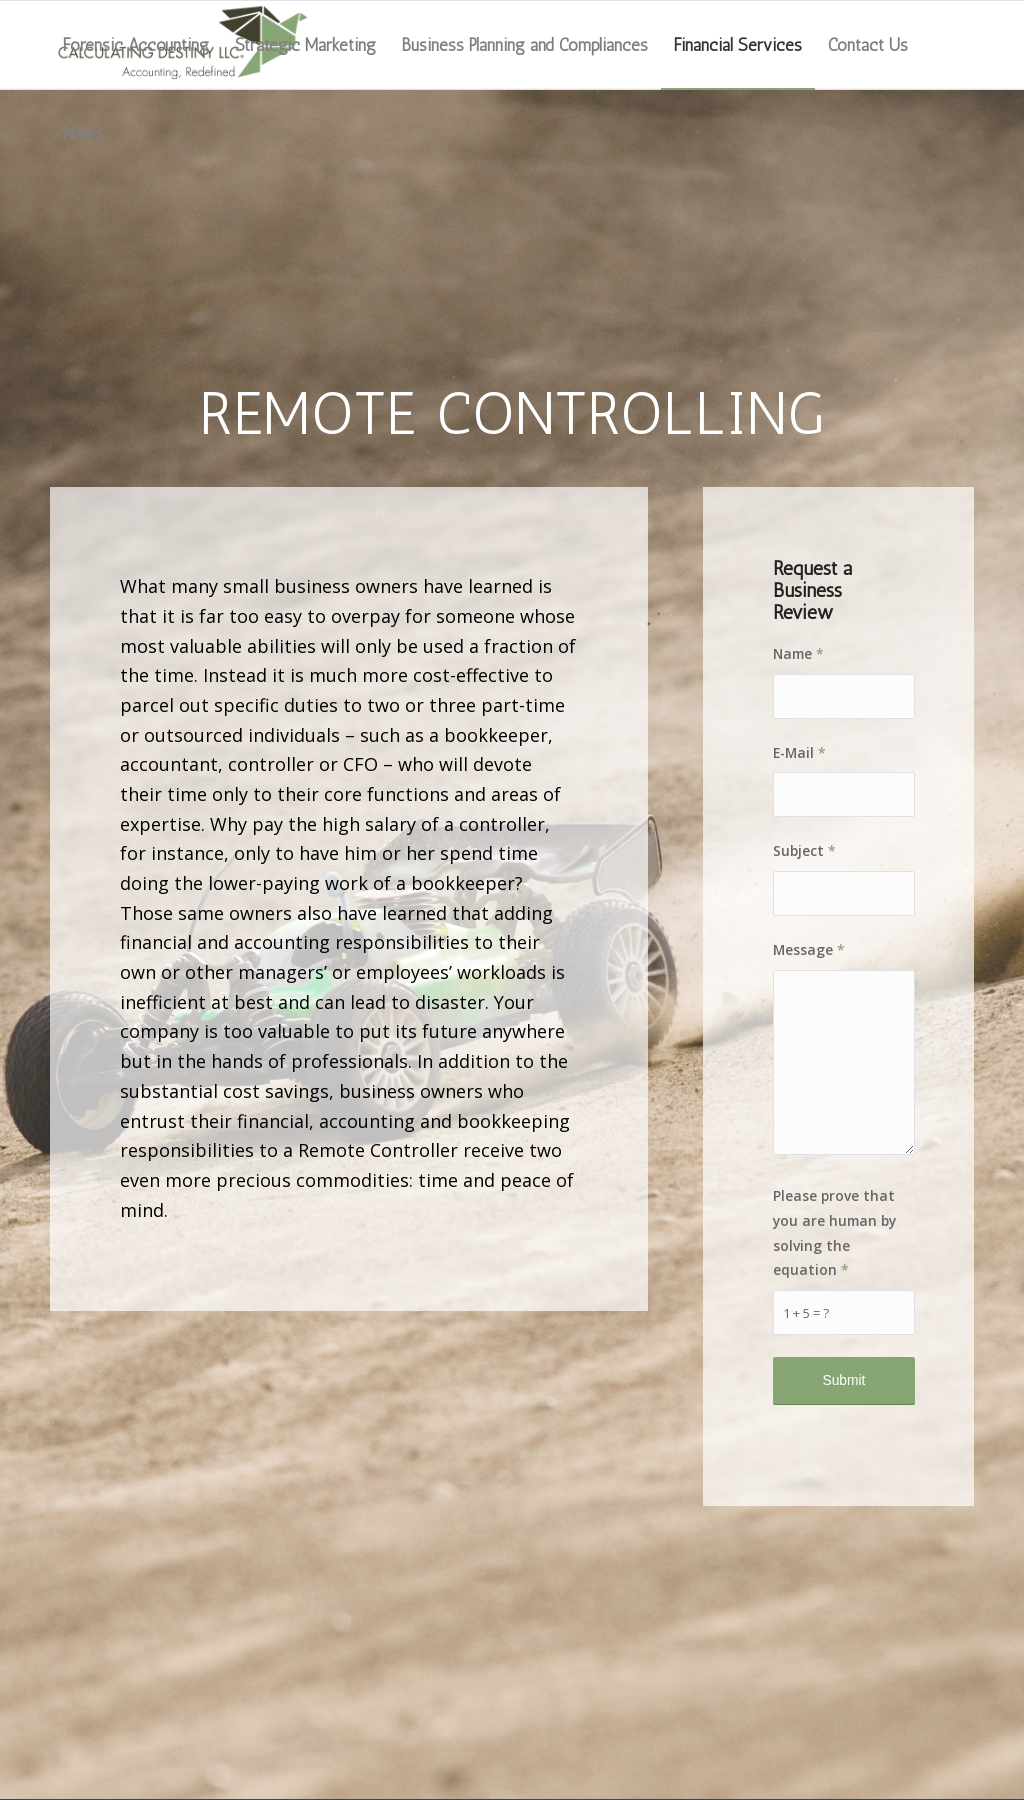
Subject (804, 850)
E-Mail (799, 752)
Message (809, 949)
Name (798, 653)
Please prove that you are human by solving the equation (834, 1232)
